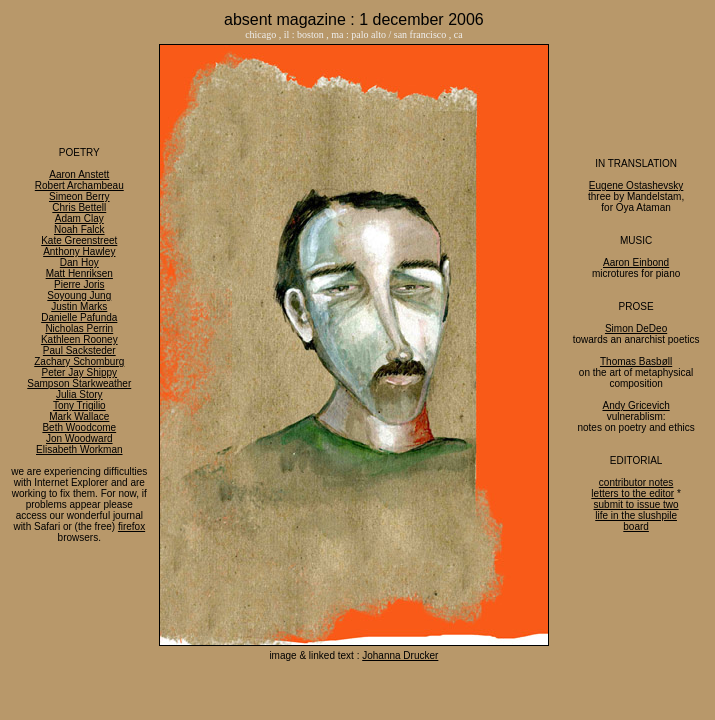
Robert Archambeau (79, 185)
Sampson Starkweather (79, 383)
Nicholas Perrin (79, 328)
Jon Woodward (79, 438)
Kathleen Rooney (79, 339)
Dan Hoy (79, 262)
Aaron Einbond (636, 262)
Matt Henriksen (79, 273)
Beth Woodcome (79, 427)
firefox (131, 526)
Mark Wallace (79, 416)
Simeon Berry (79, 196)
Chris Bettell (79, 207)
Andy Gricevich (635, 405)
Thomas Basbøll (636, 361)
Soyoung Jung (79, 295)
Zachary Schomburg (79, 361)
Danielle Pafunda (79, 317)
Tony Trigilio (79, 405)
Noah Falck (79, 229)
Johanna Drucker (400, 655)
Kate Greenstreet (79, 240)
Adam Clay (79, 218)
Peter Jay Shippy (79, 372)
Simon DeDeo (636, 328)
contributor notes (636, 482)
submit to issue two (636, 504)
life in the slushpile (636, 515)
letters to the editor (632, 493)
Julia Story (79, 394)
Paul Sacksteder (79, 350)
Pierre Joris (79, 284)
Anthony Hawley (79, 251)
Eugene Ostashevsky (636, 185)
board (636, 526)
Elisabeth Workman (79, 449)
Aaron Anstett (79, 174)
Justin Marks (79, 306)
